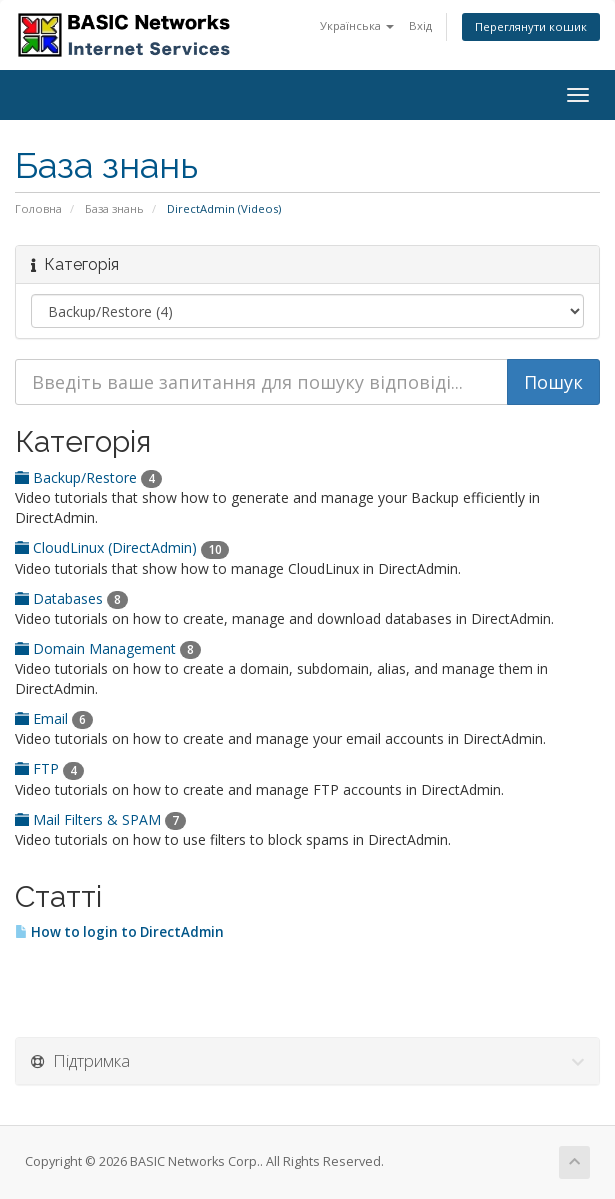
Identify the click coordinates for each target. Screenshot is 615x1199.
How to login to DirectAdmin (119, 932)
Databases (71, 598)
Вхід (420, 25)
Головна (38, 208)
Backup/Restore (88, 477)
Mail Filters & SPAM (100, 819)
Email (54, 718)
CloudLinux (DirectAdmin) (122, 547)
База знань (114, 208)
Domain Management (108, 648)
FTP (49, 768)
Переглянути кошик (531, 26)
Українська (357, 25)
